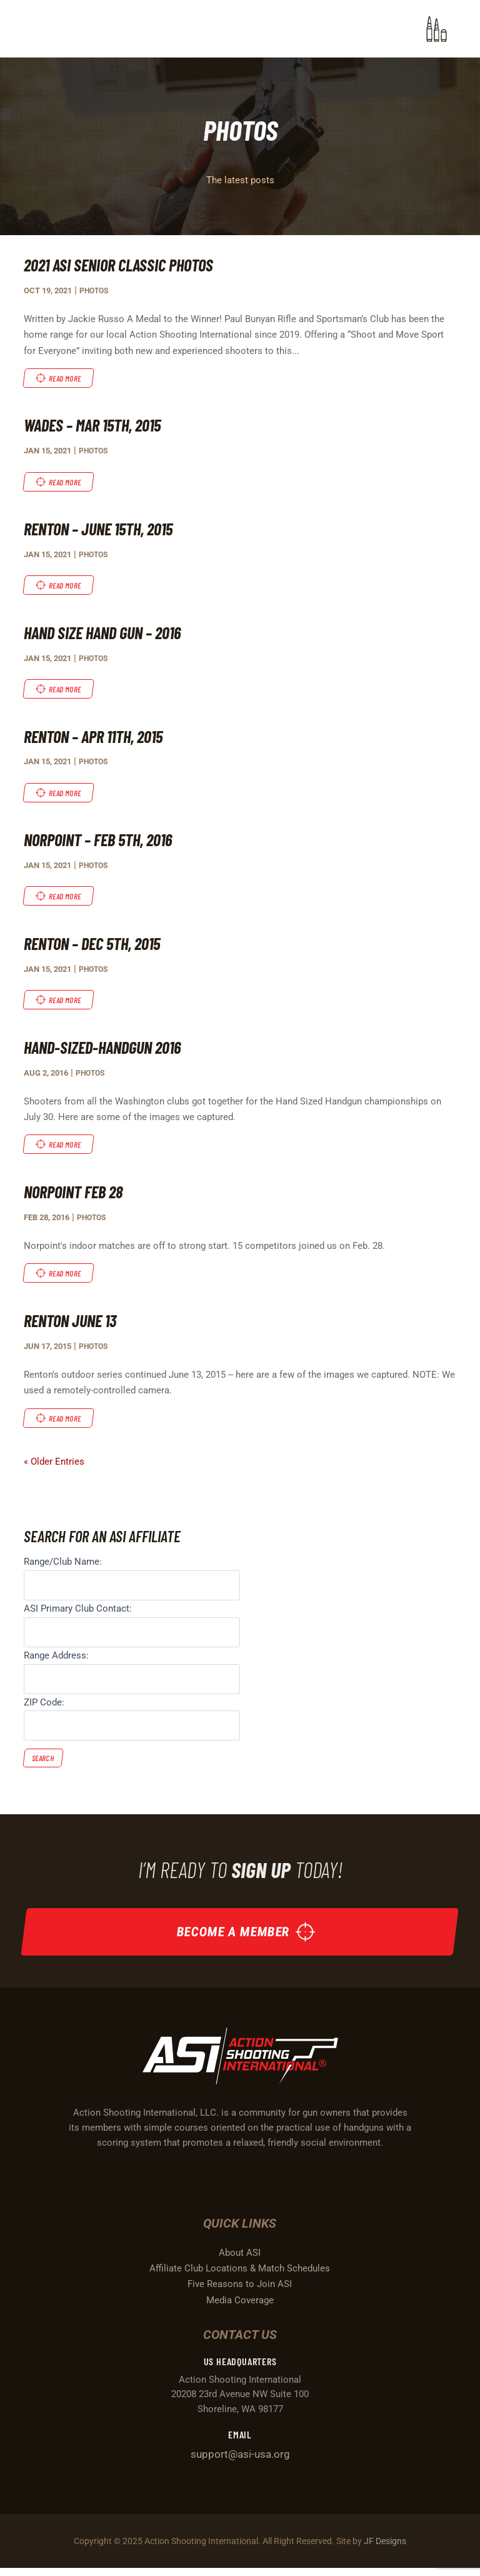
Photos (95, 290)
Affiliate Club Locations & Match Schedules (239, 2276)
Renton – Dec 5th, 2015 (96, 945)
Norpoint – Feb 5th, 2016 (102, 841)
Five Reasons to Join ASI (240, 2292)
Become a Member (233, 1938)
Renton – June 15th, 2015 (103, 529)
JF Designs (385, 2548)
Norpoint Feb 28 (76, 1194)
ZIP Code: (44, 1706)
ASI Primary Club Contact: (78, 1612)
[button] (436, 28)
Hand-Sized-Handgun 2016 (107, 1049)
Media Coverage (240, 2307)
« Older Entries (54, 1466)
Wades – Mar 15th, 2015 (96, 425)
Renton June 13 (73, 1324)
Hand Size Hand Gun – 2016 (107, 633)
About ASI (240, 2260)
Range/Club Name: (63, 1566)
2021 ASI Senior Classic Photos (122, 264)
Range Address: (56, 1659)
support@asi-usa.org (240, 2461)
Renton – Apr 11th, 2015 (98, 737)
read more (66, 378)
